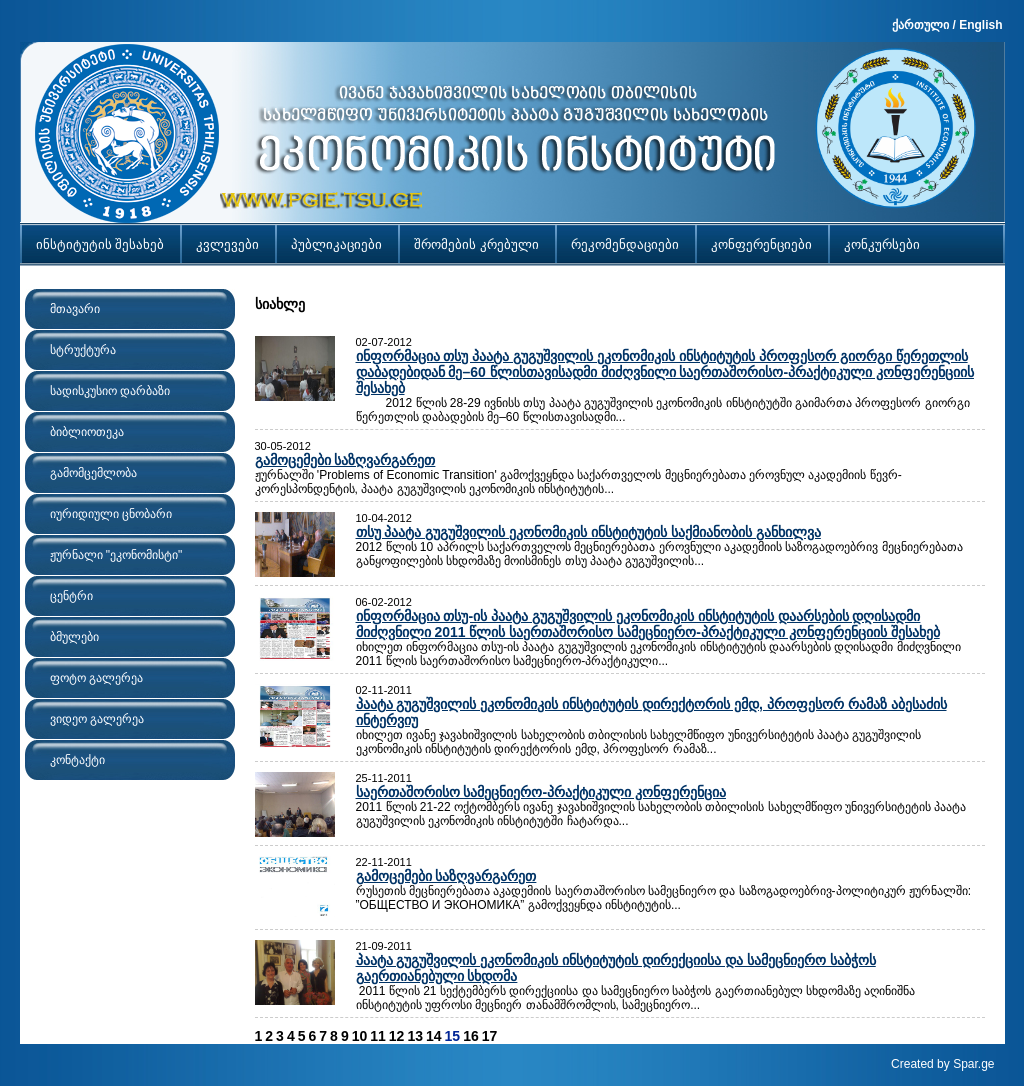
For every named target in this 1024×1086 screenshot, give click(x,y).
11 (378, 1036)
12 (397, 1036)
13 (415, 1036)
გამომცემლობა (93, 473)
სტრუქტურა (83, 350)
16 (471, 1036)
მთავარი (75, 309)
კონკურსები (882, 244)
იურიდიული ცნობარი (111, 514)
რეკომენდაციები (625, 244)
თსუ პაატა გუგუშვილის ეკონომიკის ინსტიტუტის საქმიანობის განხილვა (588, 532)
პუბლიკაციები (336, 244)
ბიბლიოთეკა (87, 432)
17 (490, 1036)
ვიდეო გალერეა (97, 719)
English (980, 25)
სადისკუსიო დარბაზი (110, 391)
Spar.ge (973, 1064)
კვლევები (227, 244)
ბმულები (74, 637)
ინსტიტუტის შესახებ (100, 244)
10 (360, 1036)
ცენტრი (71, 596)
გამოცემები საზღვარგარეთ (345, 460)
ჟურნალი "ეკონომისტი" (116, 555)
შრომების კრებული (476, 244)
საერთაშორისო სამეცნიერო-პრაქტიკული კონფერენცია (541, 792)
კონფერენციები (761, 244)
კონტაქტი (77, 760)
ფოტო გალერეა (96, 678)
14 (434, 1036)
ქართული (920, 25)
